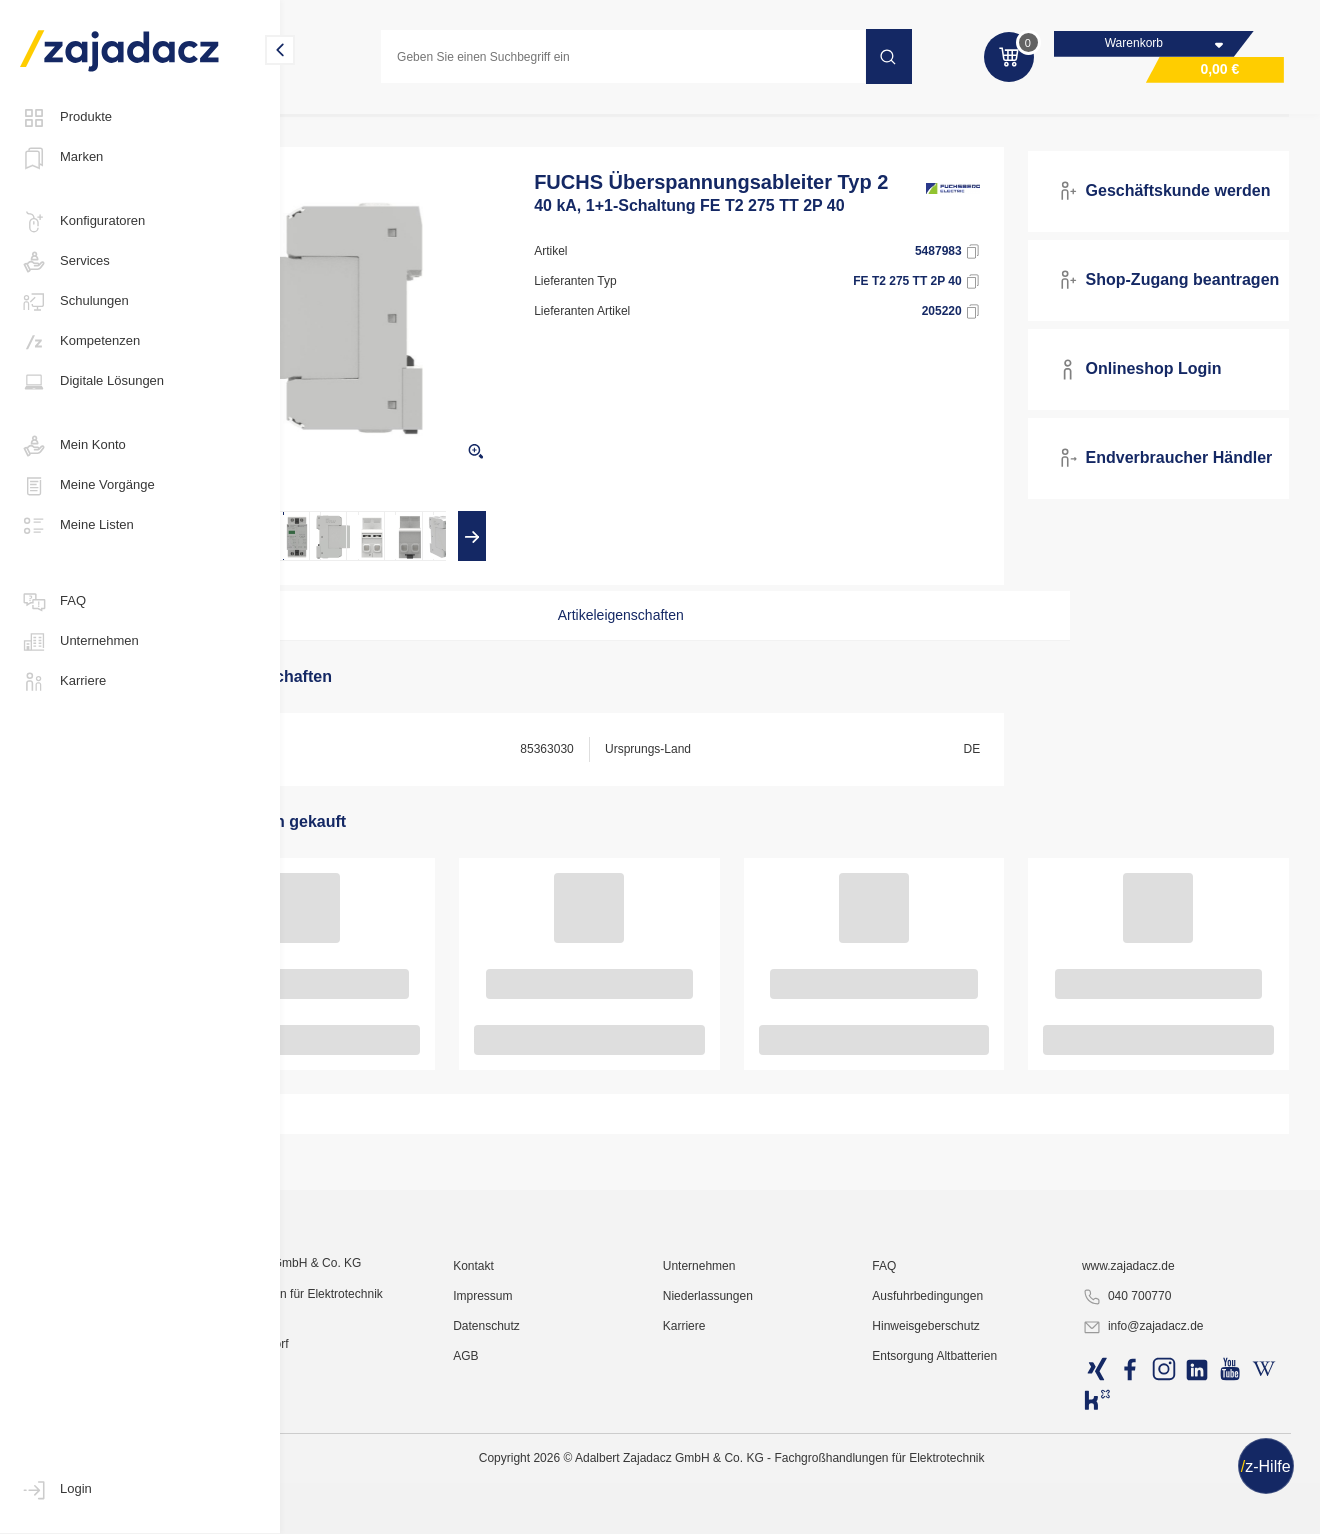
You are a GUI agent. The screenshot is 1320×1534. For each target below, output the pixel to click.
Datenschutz (587, 1509)
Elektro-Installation (355, 124)
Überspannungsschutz (613, 124)
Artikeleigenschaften (673, 635)
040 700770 (1154, 1480)
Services (65, 262)
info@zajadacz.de (1171, 1510)
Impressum (583, 1479)
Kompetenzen (80, 342)
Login (56, 1490)
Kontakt (574, 1449)
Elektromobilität (479, 124)
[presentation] (344, 556)
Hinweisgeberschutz (977, 1509)
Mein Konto (73, 446)
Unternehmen (79, 642)
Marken (61, 158)
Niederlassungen (784, 1479)
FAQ (53, 602)
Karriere (63, 682)
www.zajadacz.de (1156, 1449)
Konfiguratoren (82, 222)
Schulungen (74, 302)
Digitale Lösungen (92, 382)
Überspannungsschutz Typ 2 (783, 124)
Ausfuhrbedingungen (979, 1479)
